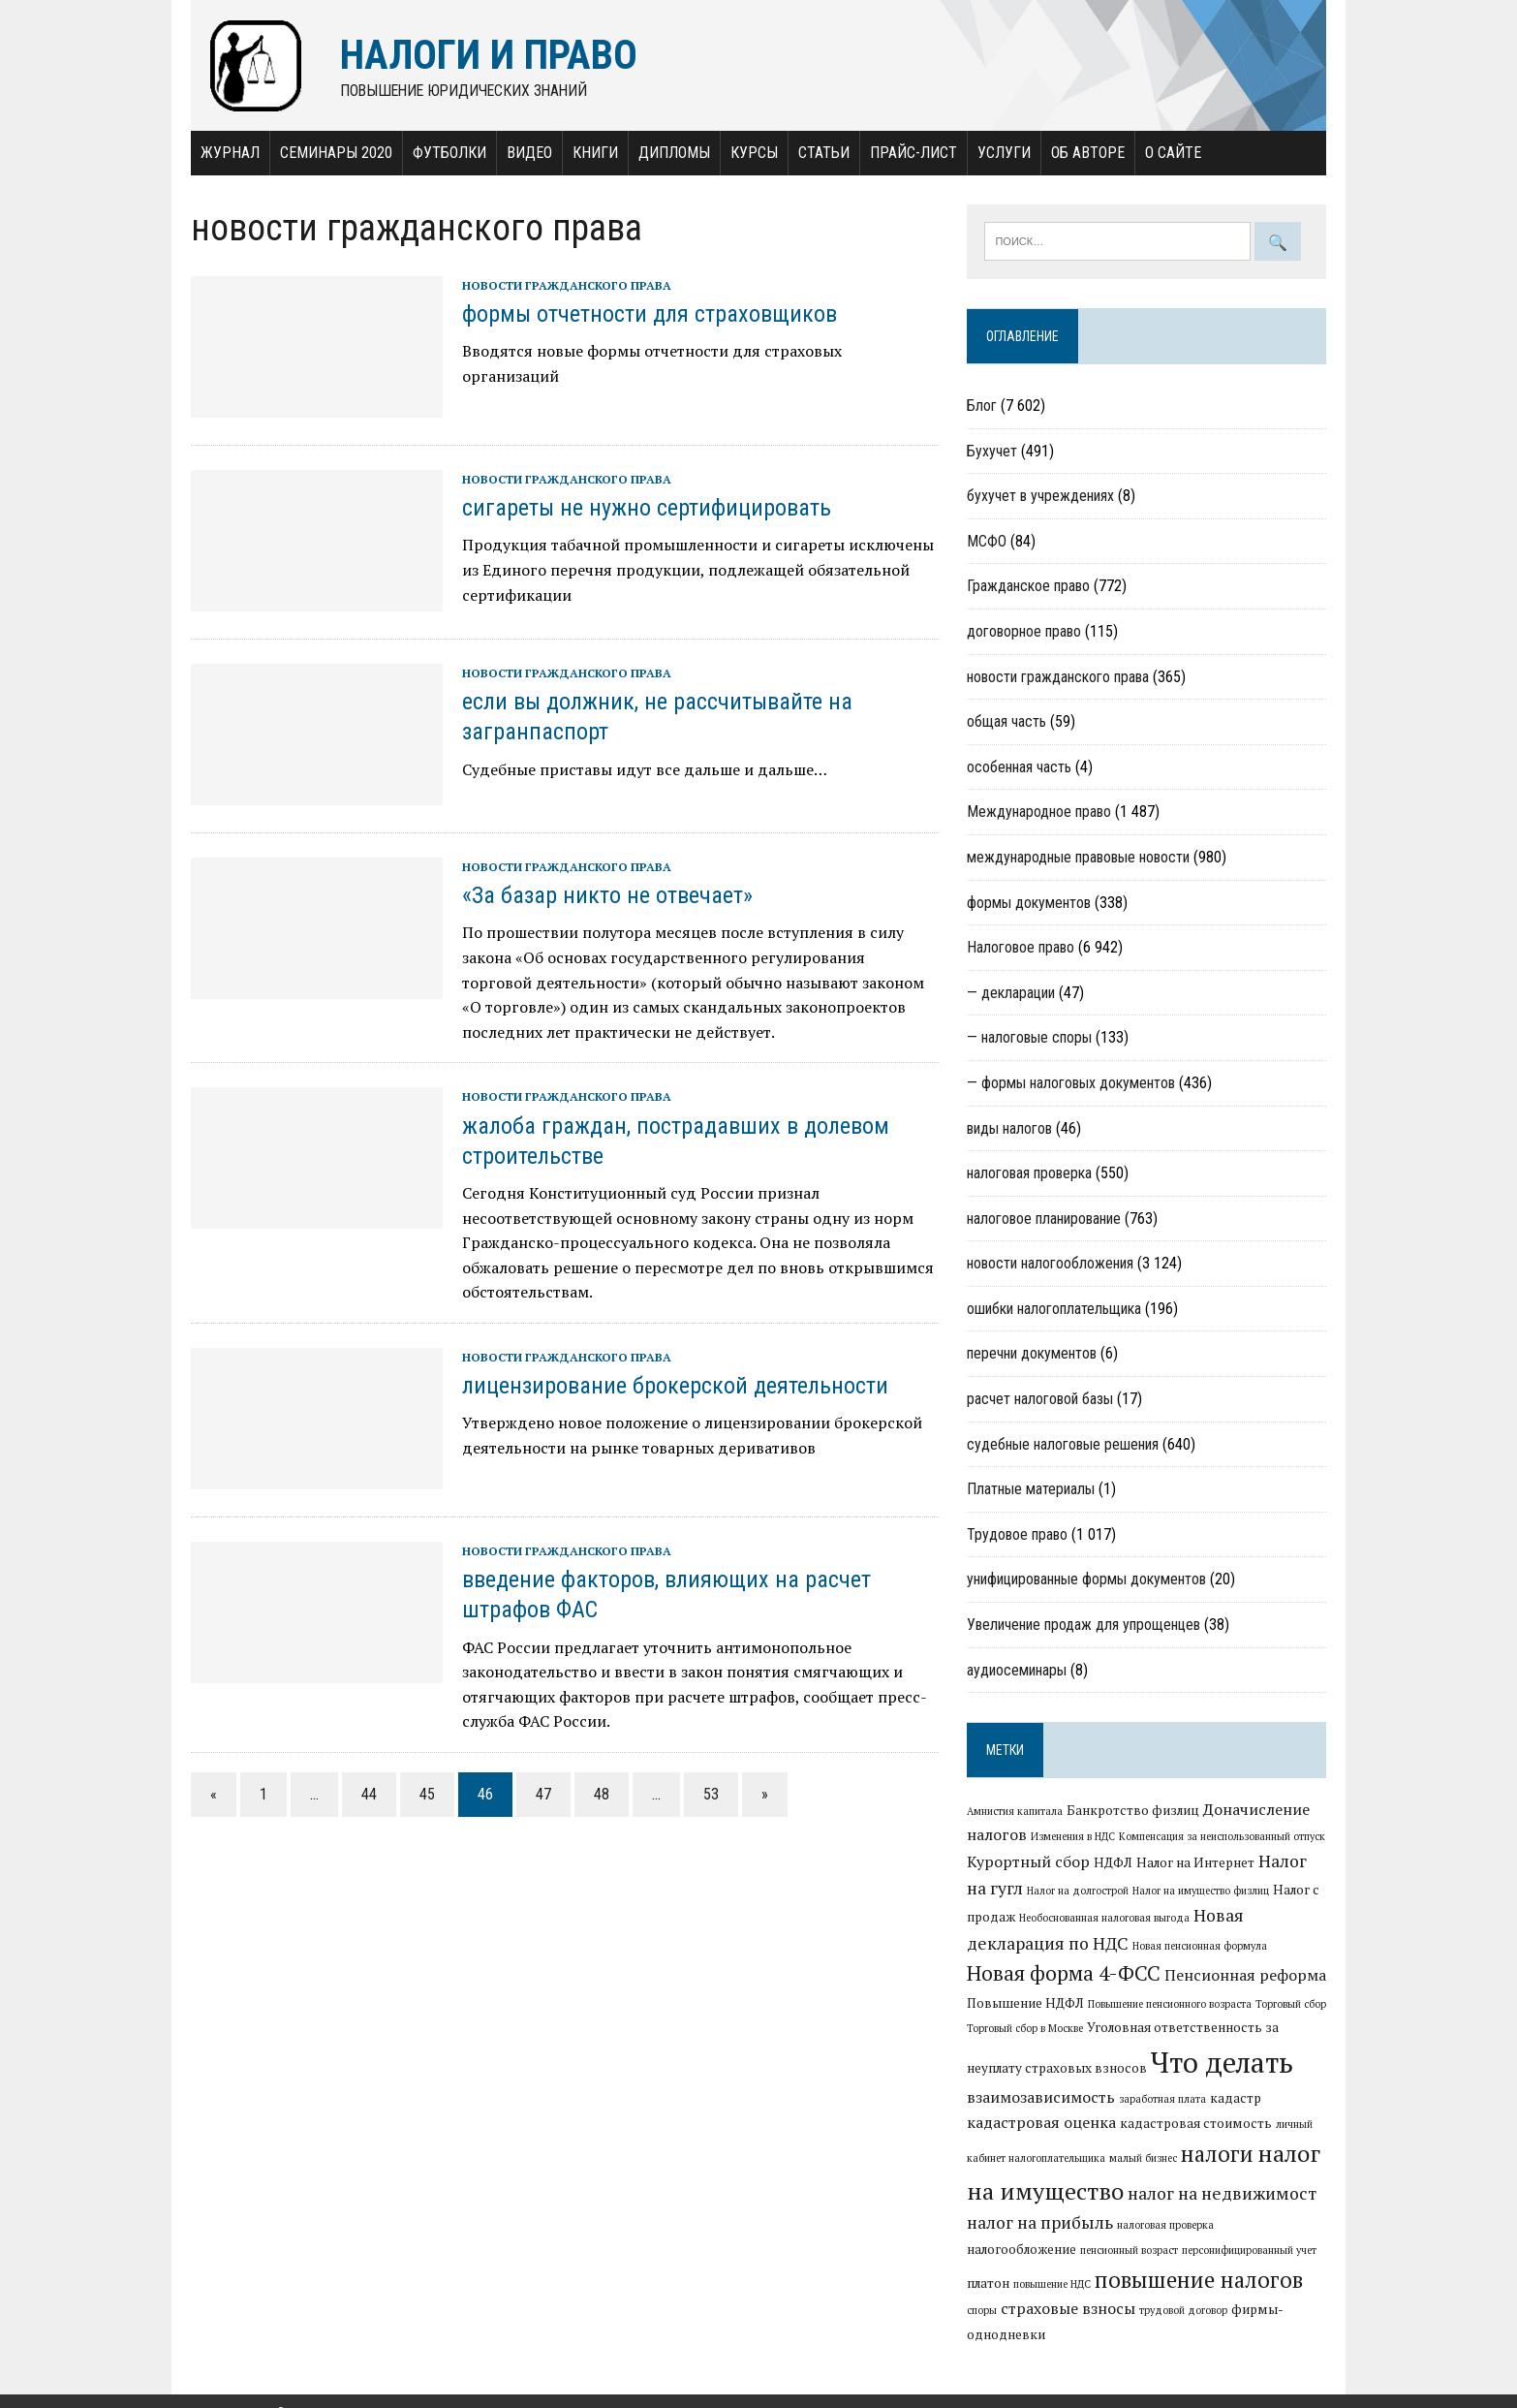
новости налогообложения (1051, 1264)
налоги (1218, 2154)
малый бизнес (1144, 2159)
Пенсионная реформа (1246, 1975)
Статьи (820, 152)
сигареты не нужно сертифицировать (642, 508)
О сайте (1169, 152)
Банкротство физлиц (1134, 1811)
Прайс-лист (909, 152)
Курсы (750, 152)
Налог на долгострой (1079, 1890)
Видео (525, 152)
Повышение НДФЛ (1026, 2003)
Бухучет (993, 451)
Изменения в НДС (1074, 1837)
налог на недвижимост (1223, 2193)
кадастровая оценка (1042, 2122)
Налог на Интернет (1196, 1862)
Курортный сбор (1029, 1861)
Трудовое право (1018, 1534)
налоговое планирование (1045, 1218)
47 (539, 1794)
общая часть (1007, 722)
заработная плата (1163, 2099)
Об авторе (1084, 152)
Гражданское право (1029, 587)
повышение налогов (1096, 2279)
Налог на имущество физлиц (1201, 1890)
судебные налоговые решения (1064, 1444)
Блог (983, 406)
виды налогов (1010, 1128)
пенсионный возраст (1017, 2251)
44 (365, 1794)
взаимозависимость (1042, 2097)
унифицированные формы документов (1087, 1580)
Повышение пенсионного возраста (1171, 2004)
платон (1229, 2250)
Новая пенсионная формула (1200, 1946)
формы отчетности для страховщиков (645, 314)
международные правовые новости (1079, 857)
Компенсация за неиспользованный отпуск (1223, 1837)
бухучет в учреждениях (1041, 496)
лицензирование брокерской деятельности (671, 1385)
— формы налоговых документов (1072, 1083)
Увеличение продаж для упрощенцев (1084, 1625)
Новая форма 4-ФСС (1064, 1972)
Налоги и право (230, 2388)
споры (1219, 2284)
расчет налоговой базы (1041, 1400)
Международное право (1040, 812)
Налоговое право (1021, 948)
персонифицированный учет (1136, 2251)
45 (423, 1794)
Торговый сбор (1291, 2004)
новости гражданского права (562, 285)
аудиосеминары (1018, 1670)
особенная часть (1020, 767)
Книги (591, 152)
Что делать (1223, 2063)
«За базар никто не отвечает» (603, 896)
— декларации (1012, 993)
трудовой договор (1069, 2311)
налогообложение (1273, 2225)
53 (707, 1794)
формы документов (1030, 902)
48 (597, 1794)
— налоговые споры (1030, 1038)
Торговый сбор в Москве (1026, 2029)
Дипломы (670, 152)
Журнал (226, 152)
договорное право (1025, 631)
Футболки (445, 152)
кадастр (1236, 2098)
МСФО (987, 541)
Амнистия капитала (1016, 1812)
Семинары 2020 (332, 152)
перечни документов (1033, 1354)
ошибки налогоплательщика (1055, 1308)
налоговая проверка (1030, 1174)
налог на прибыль (1041, 2223)
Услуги (1000, 152)
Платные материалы (1032, 1490)
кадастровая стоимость (1197, 2123)
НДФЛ (1114, 1862)
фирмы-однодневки (1182, 2310)
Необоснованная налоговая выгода (1105, 1918)
